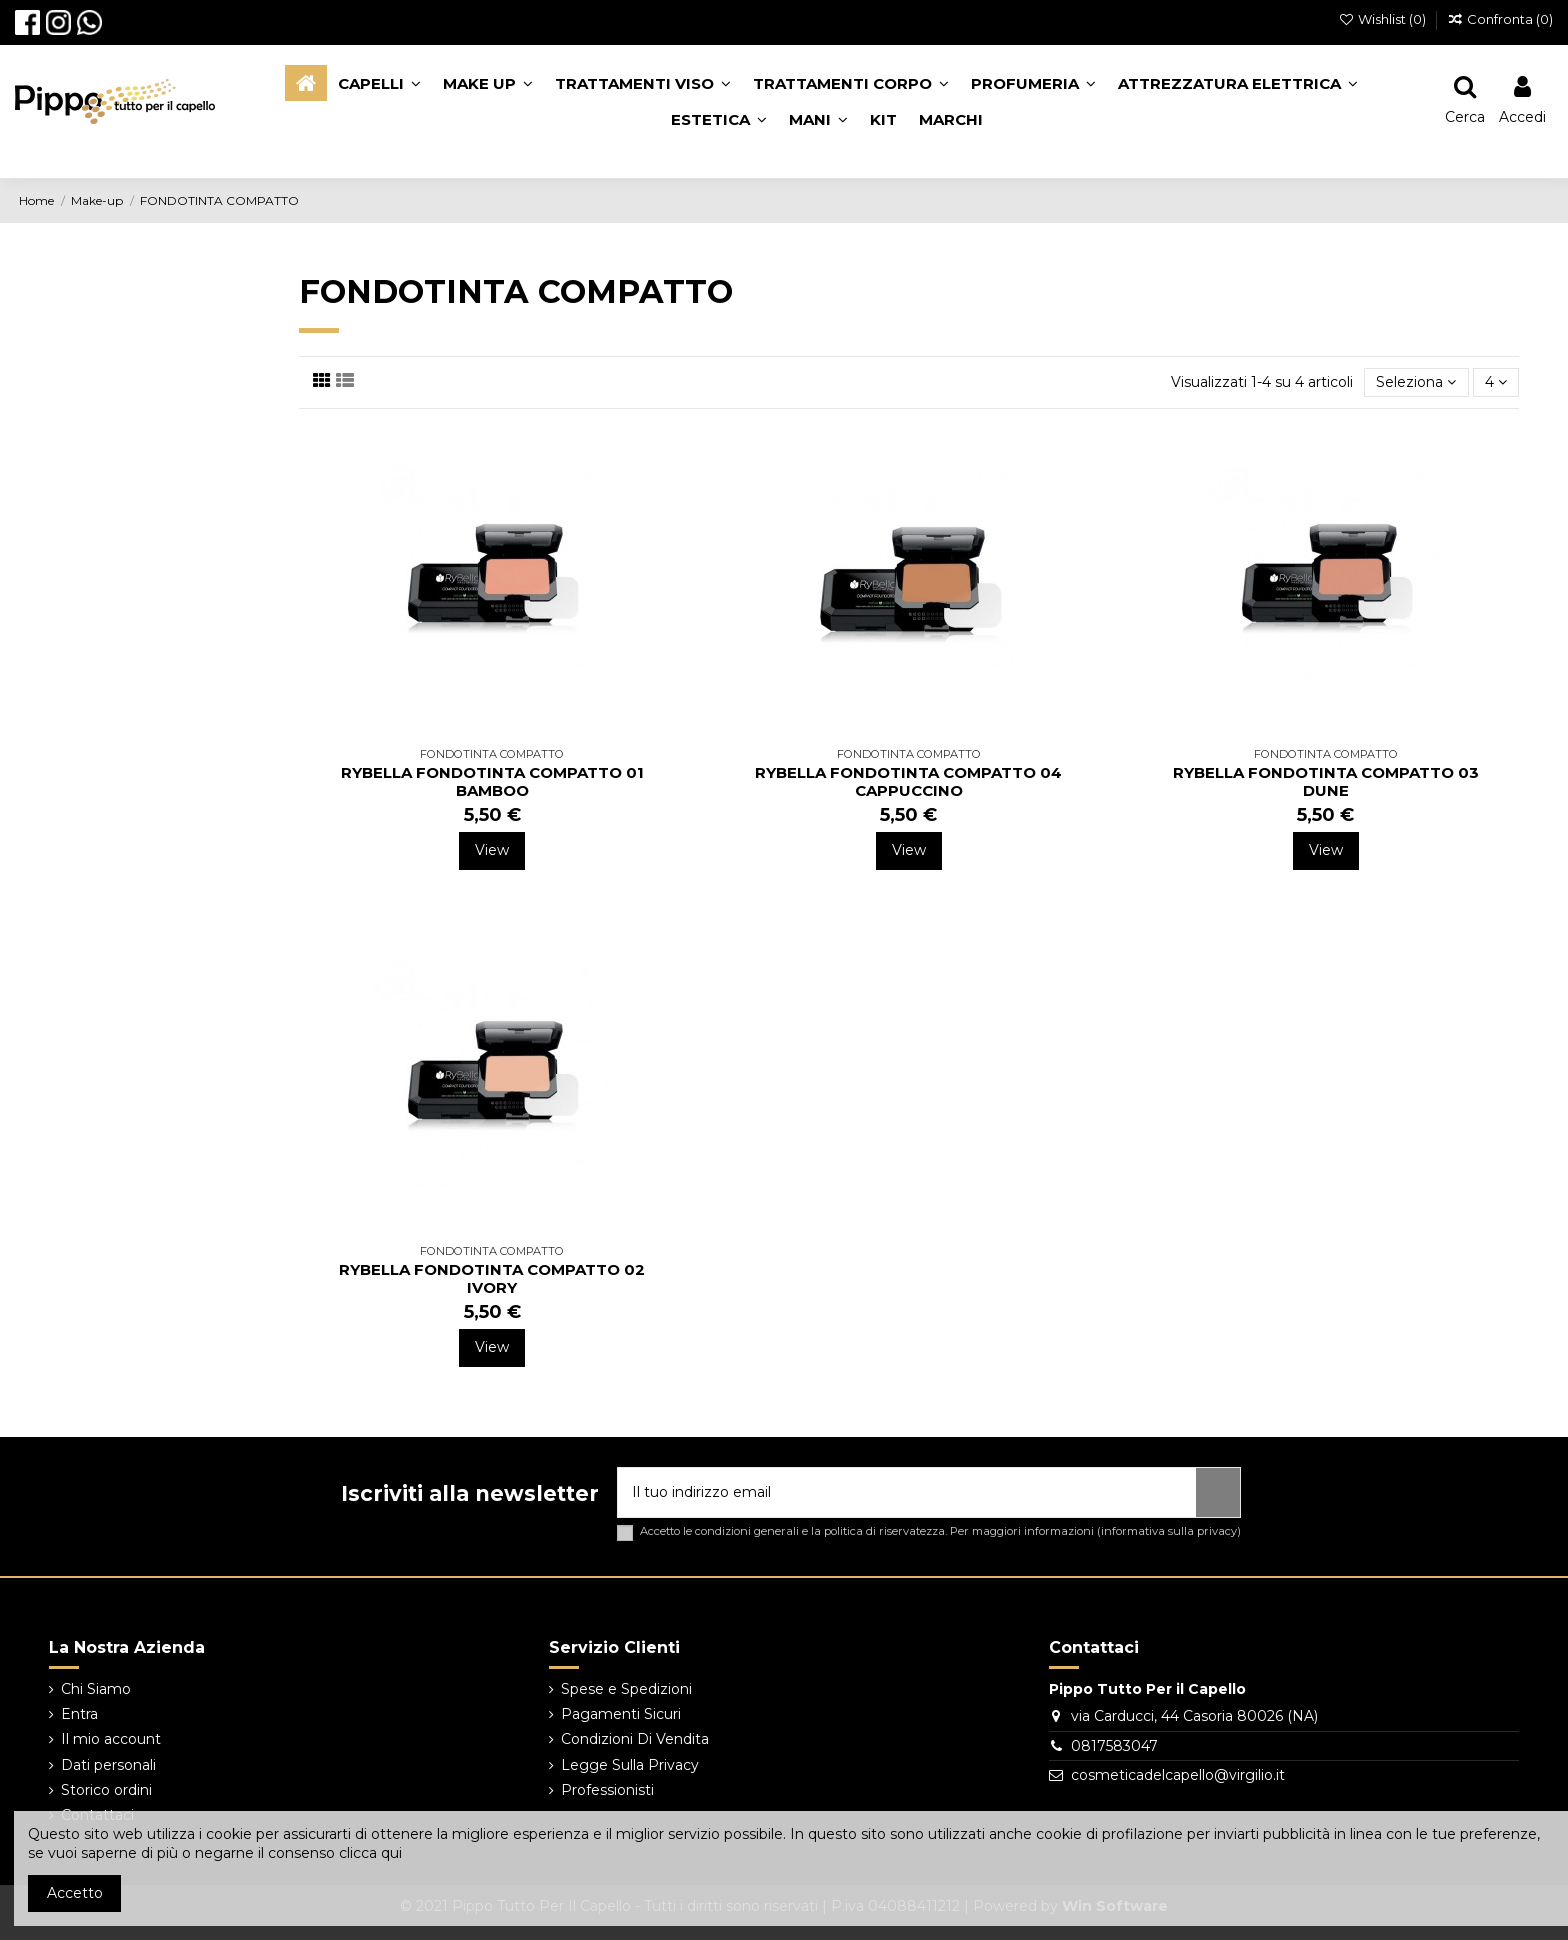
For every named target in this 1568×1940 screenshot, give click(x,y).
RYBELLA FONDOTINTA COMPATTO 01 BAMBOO (492, 781)
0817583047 (1114, 1746)
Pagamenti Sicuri (621, 1714)
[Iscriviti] (1218, 1492)
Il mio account (111, 1739)
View (492, 850)
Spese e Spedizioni (626, 1689)
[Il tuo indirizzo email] (907, 1492)
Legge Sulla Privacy (630, 1765)
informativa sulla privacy (1169, 1531)
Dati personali (108, 1765)
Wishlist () (1384, 19)
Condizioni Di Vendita (635, 1739)
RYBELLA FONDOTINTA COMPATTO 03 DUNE (1326, 781)
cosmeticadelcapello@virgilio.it (1178, 1775)
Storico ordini (106, 1790)
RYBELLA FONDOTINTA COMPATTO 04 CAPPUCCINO (908, 781)
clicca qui (370, 1853)
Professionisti (607, 1790)
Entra (79, 1714)
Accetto (75, 1893)
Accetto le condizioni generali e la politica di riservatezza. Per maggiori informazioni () (940, 1531)
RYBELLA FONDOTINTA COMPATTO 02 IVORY (492, 1278)
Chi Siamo (96, 1689)
